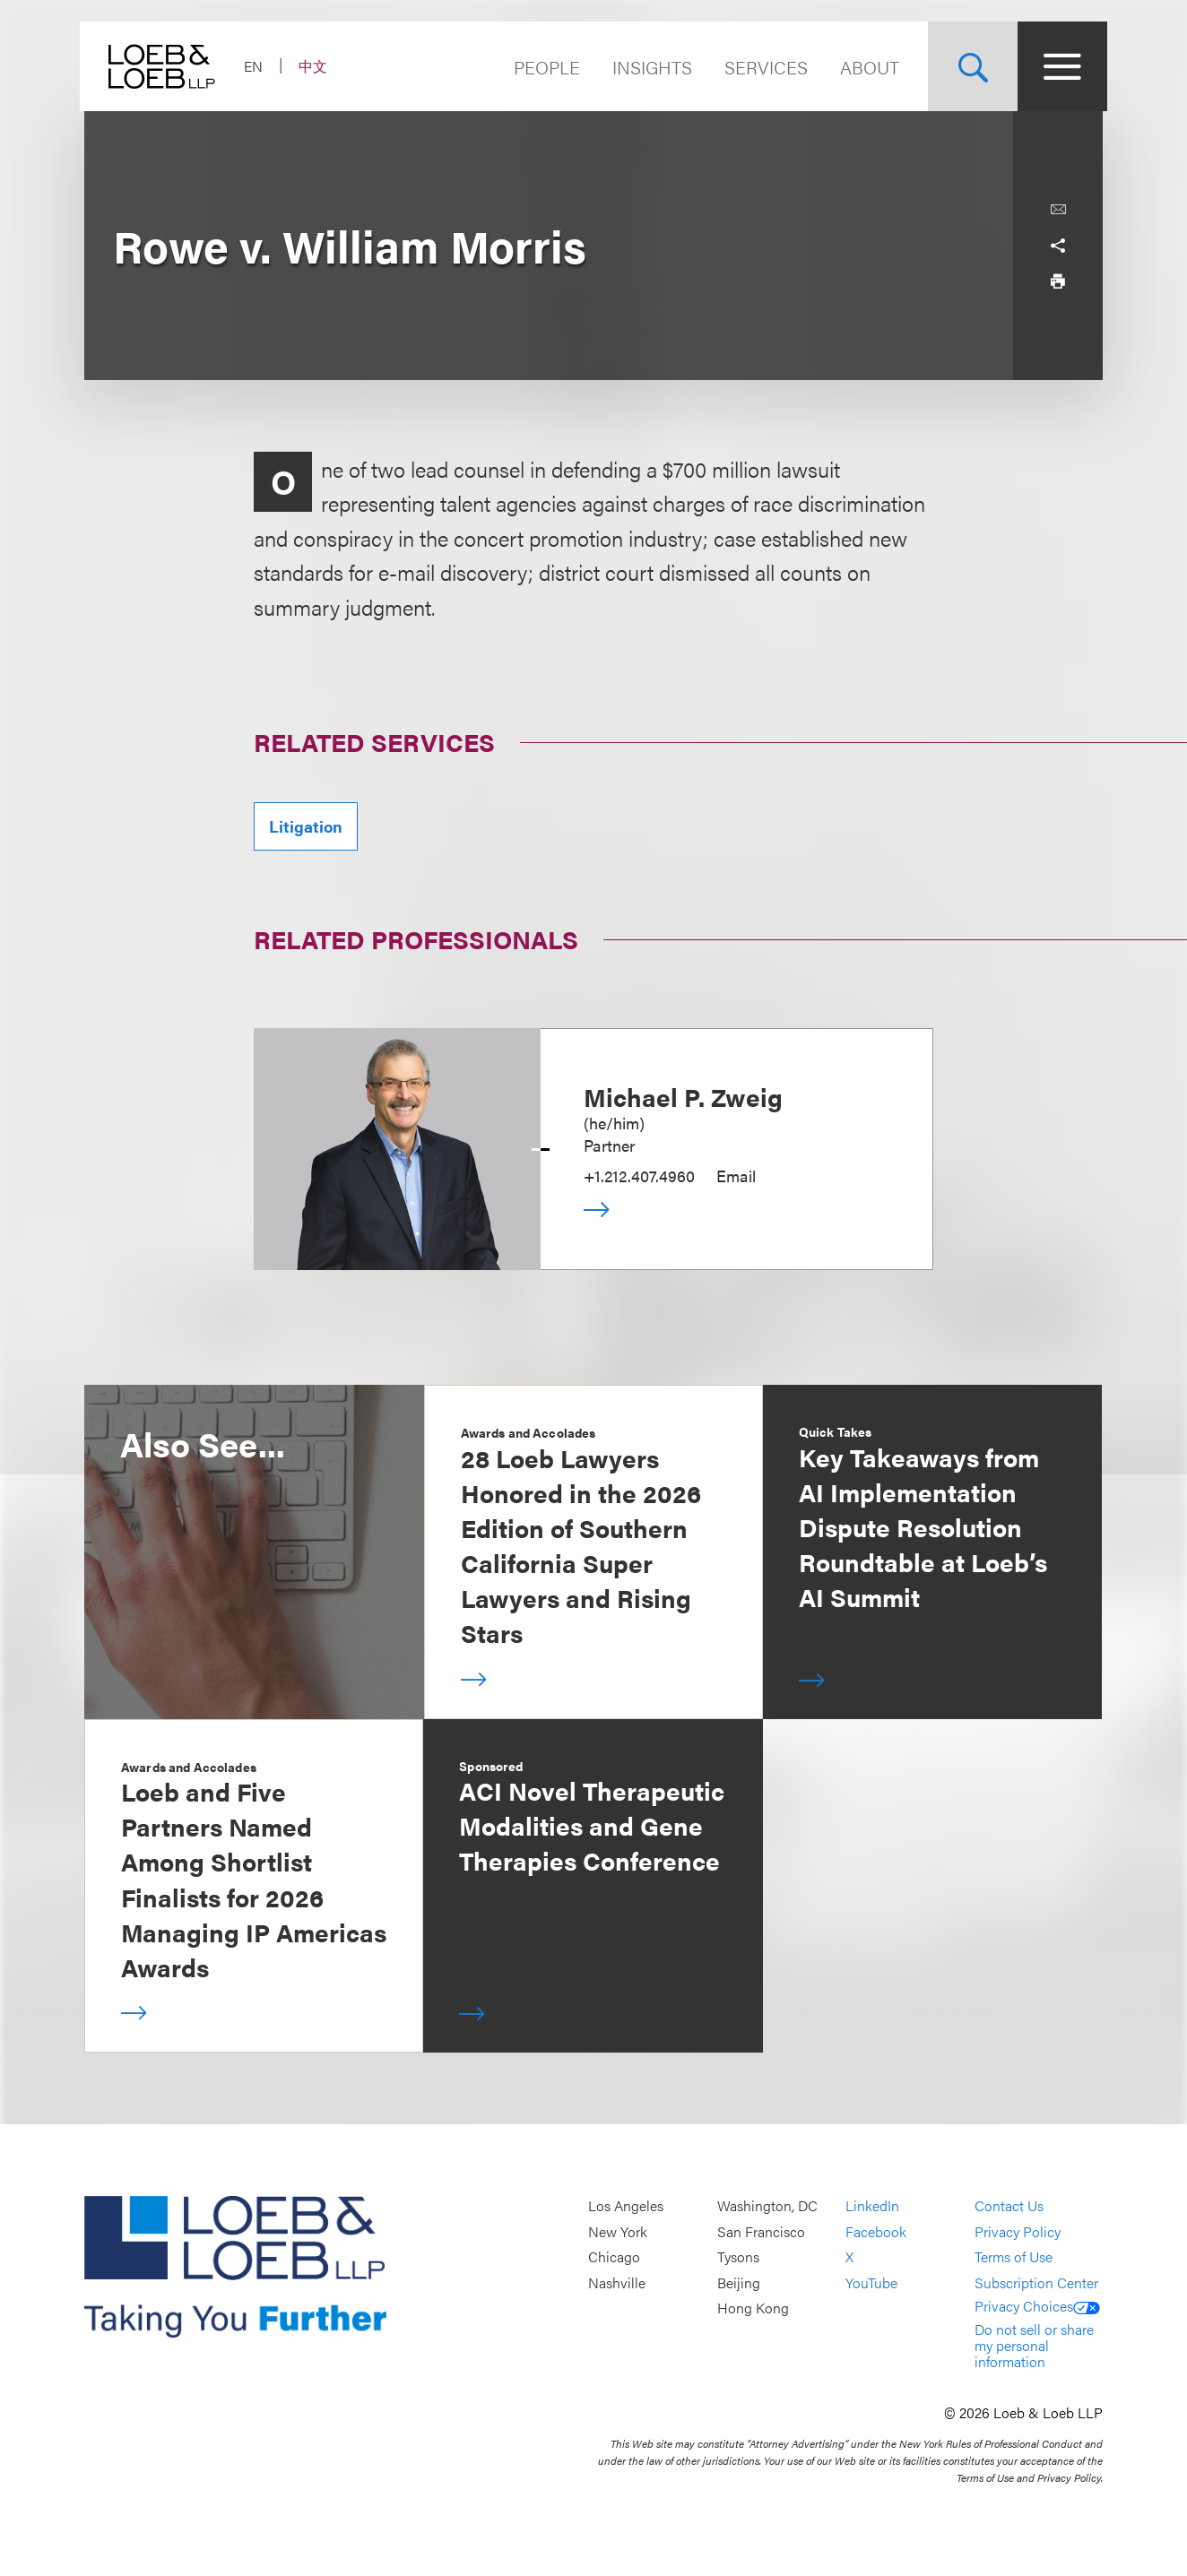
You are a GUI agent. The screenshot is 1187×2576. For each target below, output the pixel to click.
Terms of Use (1014, 2257)
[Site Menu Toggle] (1058, 66)
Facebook (875, 2231)
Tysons (738, 2257)
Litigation (305, 826)
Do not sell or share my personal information (1034, 2345)
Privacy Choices (1037, 2305)
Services (761, 67)
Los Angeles (625, 2206)
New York (617, 2231)
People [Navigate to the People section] (542, 67)
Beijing (738, 2282)
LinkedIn (872, 2206)
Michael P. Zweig (683, 1096)
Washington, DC (767, 2206)
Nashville (616, 2282)
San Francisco (761, 2231)
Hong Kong (753, 2308)
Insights (648, 67)
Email (736, 1175)
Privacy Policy (1018, 2231)
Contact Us (1009, 2206)
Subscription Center (1036, 2282)
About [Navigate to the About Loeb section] (865, 67)
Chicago (614, 2257)
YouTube (871, 2282)
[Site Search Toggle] (968, 66)
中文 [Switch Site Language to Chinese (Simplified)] (317, 66)
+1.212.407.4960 (639, 1175)
